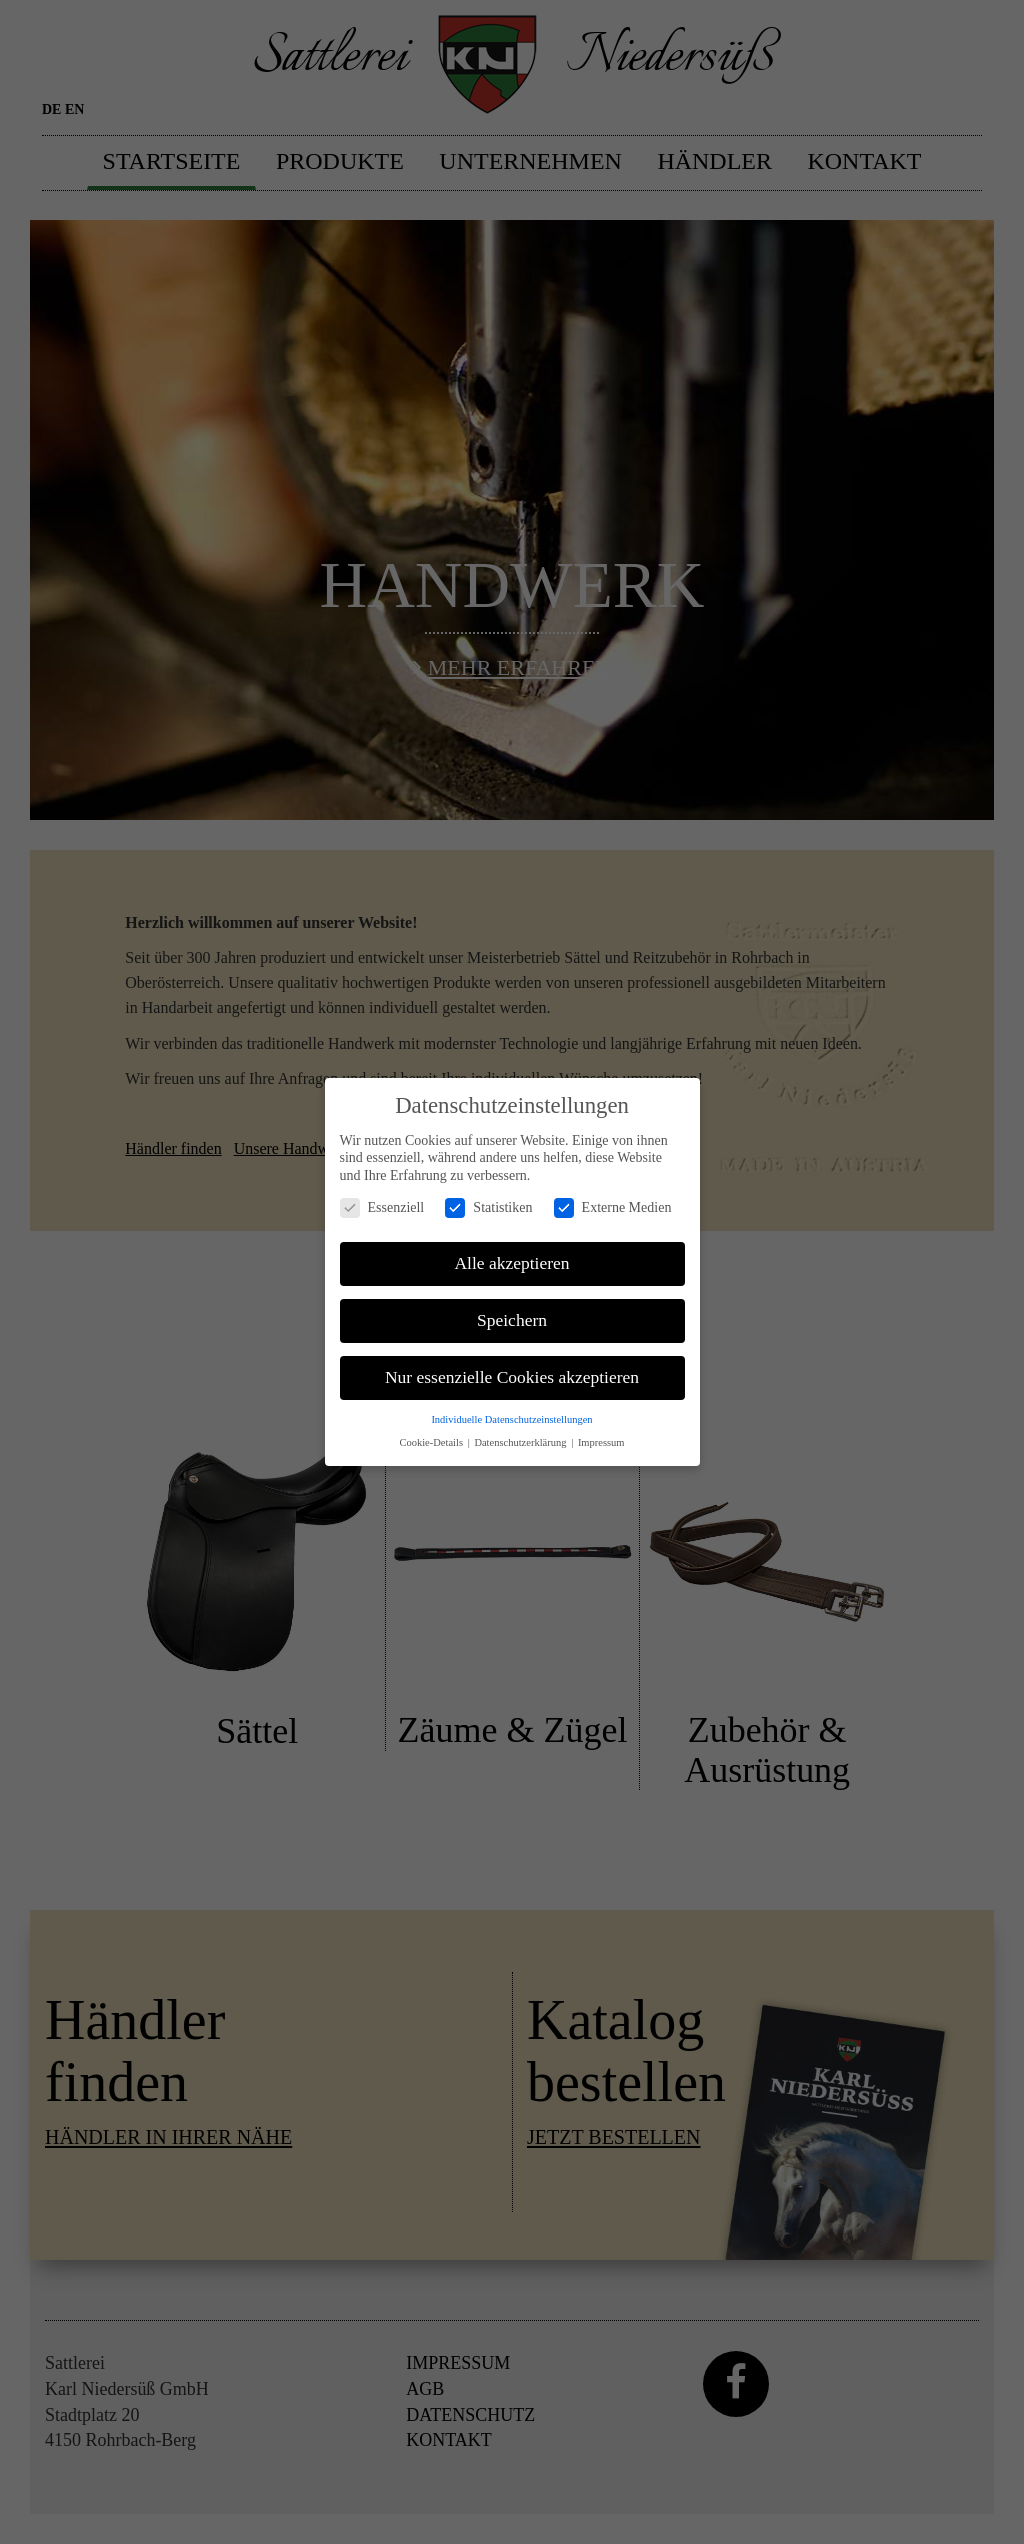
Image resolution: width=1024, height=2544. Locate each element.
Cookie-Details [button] (432, 1430)
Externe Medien (613, 1195)
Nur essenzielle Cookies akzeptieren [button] (512, 1366)
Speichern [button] (512, 1309)
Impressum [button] (601, 1430)
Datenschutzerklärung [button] (521, 1430)
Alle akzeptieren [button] (511, 1252)
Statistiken (488, 1195)
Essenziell (382, 1195)
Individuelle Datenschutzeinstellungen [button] (511, 1408)
